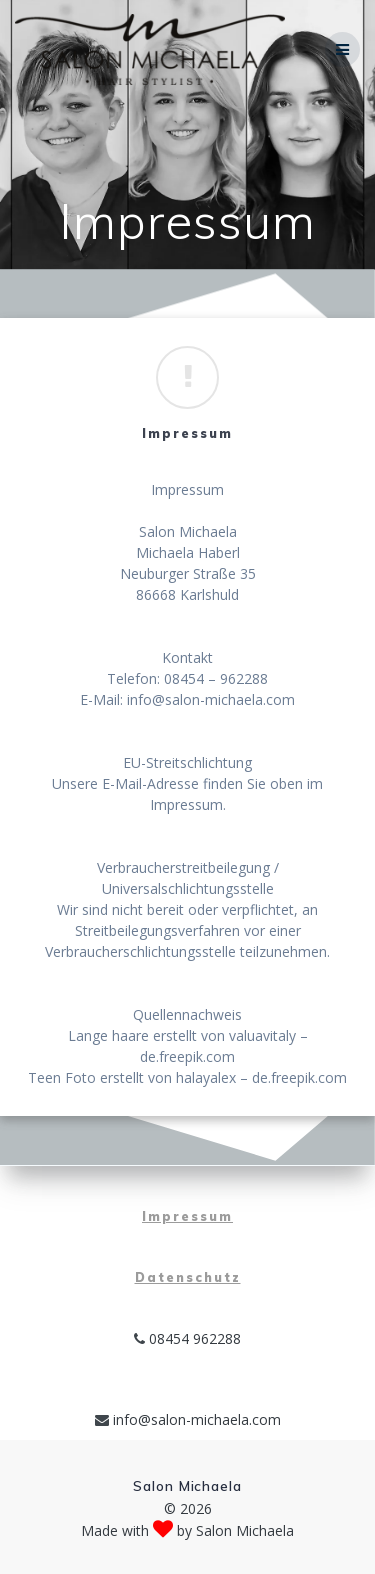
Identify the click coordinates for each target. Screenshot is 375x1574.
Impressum (187, 1216)
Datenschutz (188, 1277)
